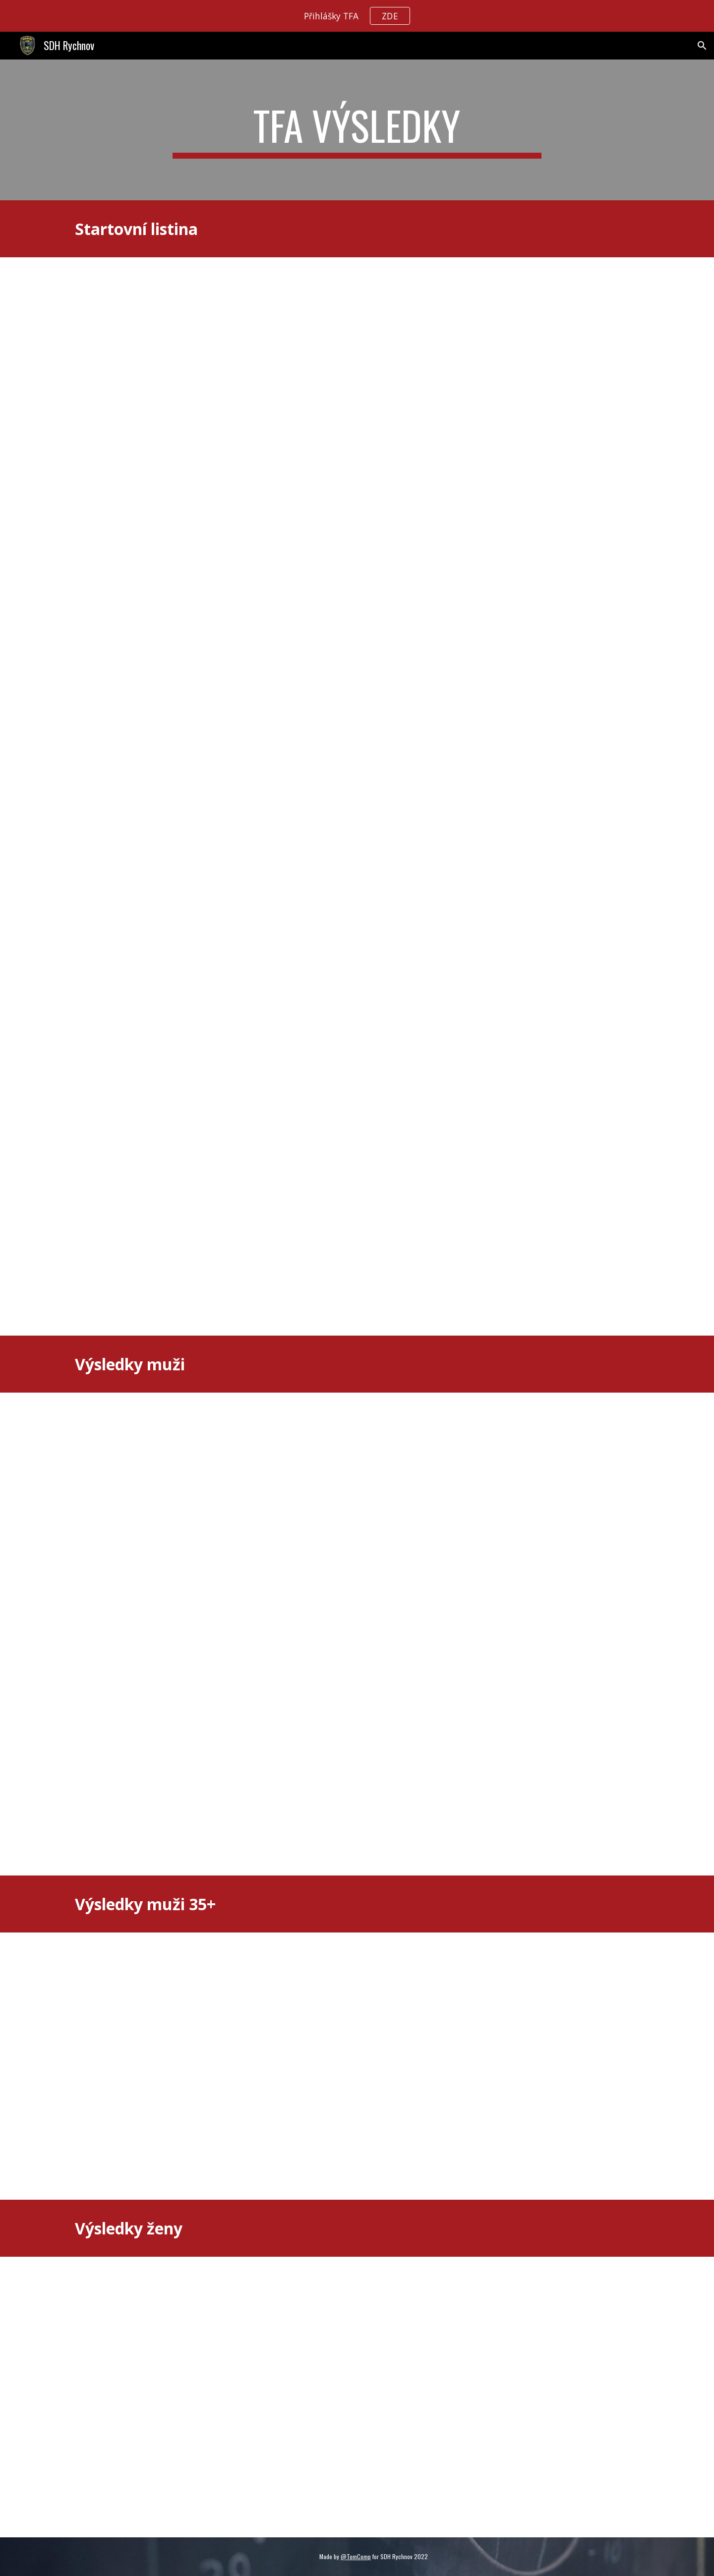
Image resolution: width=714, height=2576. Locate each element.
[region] (357, 16)
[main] (357, 130)
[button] (702, 46)
